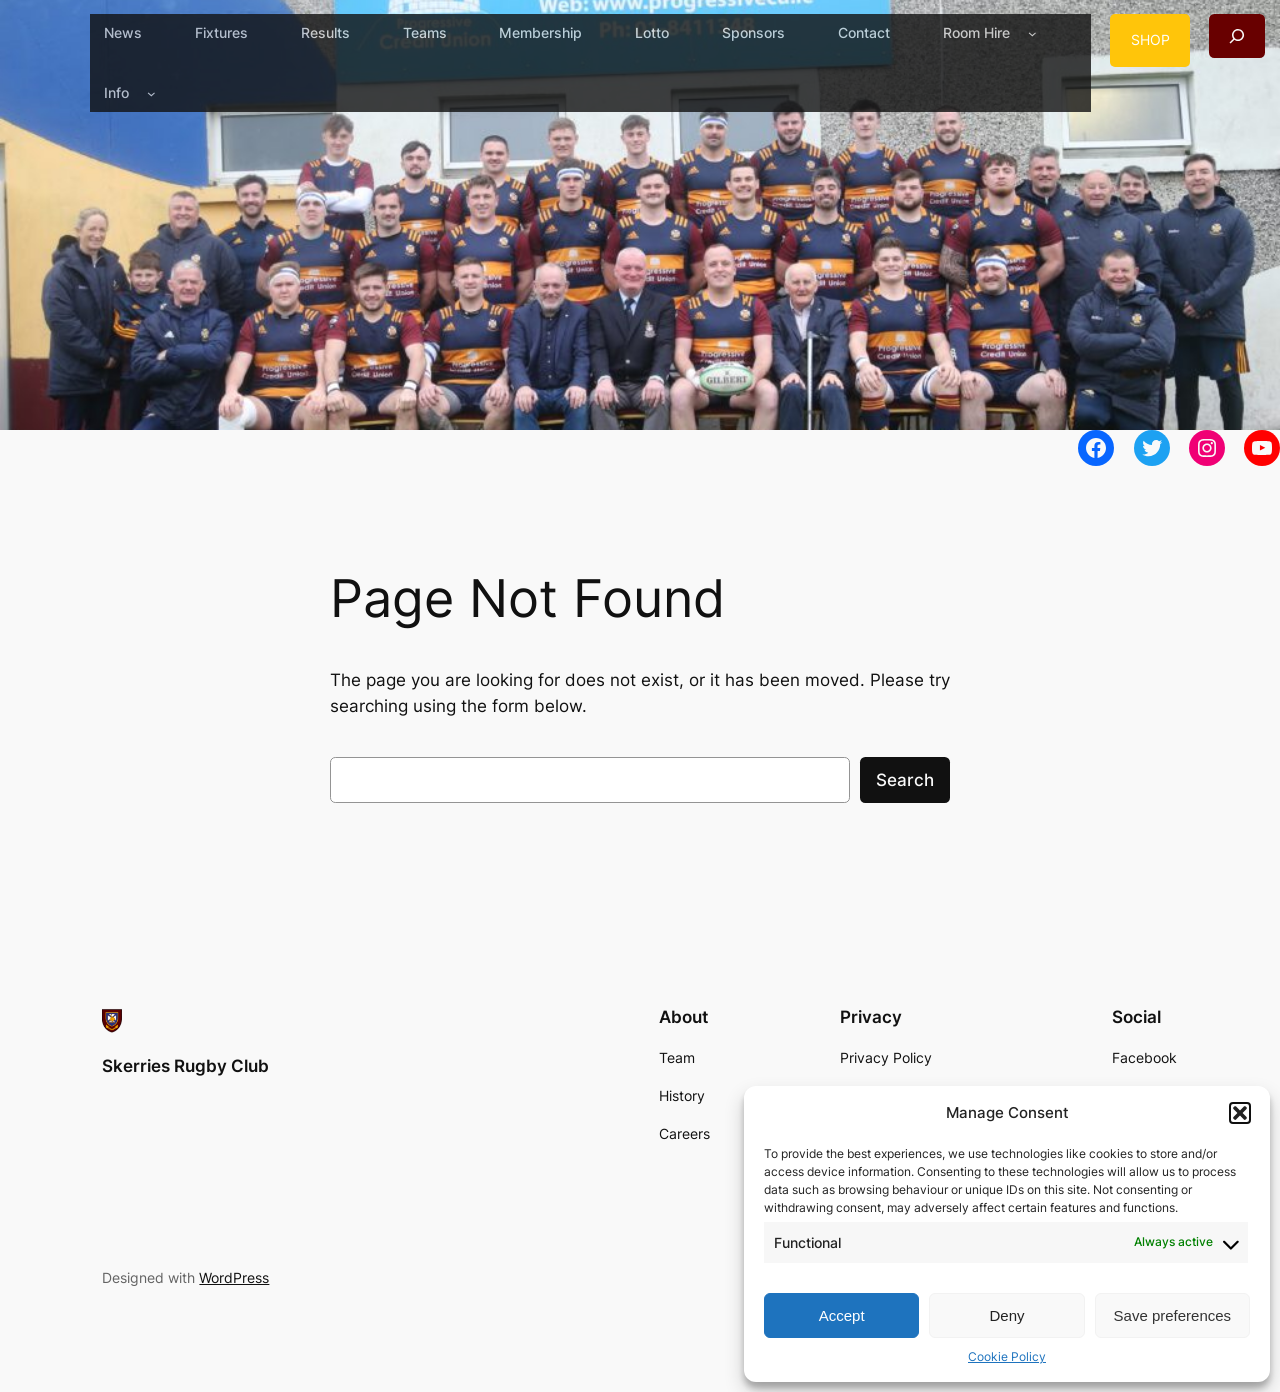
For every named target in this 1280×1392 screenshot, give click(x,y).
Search (905, 780)
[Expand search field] (1237, 35)
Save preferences (1173, 1315)
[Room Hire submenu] (1032, 32)
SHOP (1150, 39)
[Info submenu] (151, 93)
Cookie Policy (1007, 1356)
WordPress (234, 1277)
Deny (1006, 1315)
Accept (842, 1315)
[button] (1240, 1113)
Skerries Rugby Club (185, 1066)
